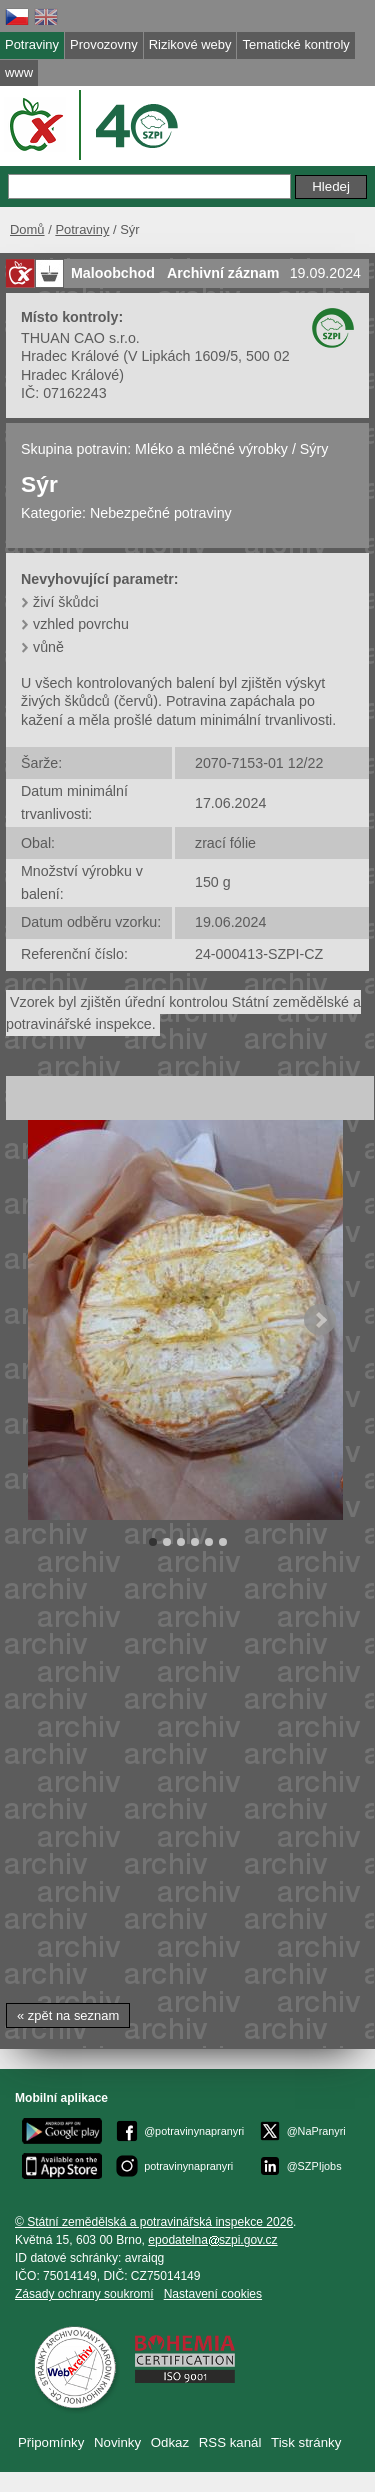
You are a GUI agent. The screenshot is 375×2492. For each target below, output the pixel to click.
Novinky (117, 2442)
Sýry (314, 449)
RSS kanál (230, 2442)
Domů (27, 229)
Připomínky (51, 2442)
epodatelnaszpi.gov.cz (212, 2240)
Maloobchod (113, 273)
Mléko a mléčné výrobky (211, 449)
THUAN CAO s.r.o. (80, 338)
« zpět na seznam (68, 2015)
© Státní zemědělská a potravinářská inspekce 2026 (154, 2222)
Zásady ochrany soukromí (84, 2294)
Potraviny (82, 229)
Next (320, 1320)
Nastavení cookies (213, 2294)
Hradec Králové (70, 356)
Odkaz (170, 2442)
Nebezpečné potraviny (161, 513)
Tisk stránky (306, 2442)
